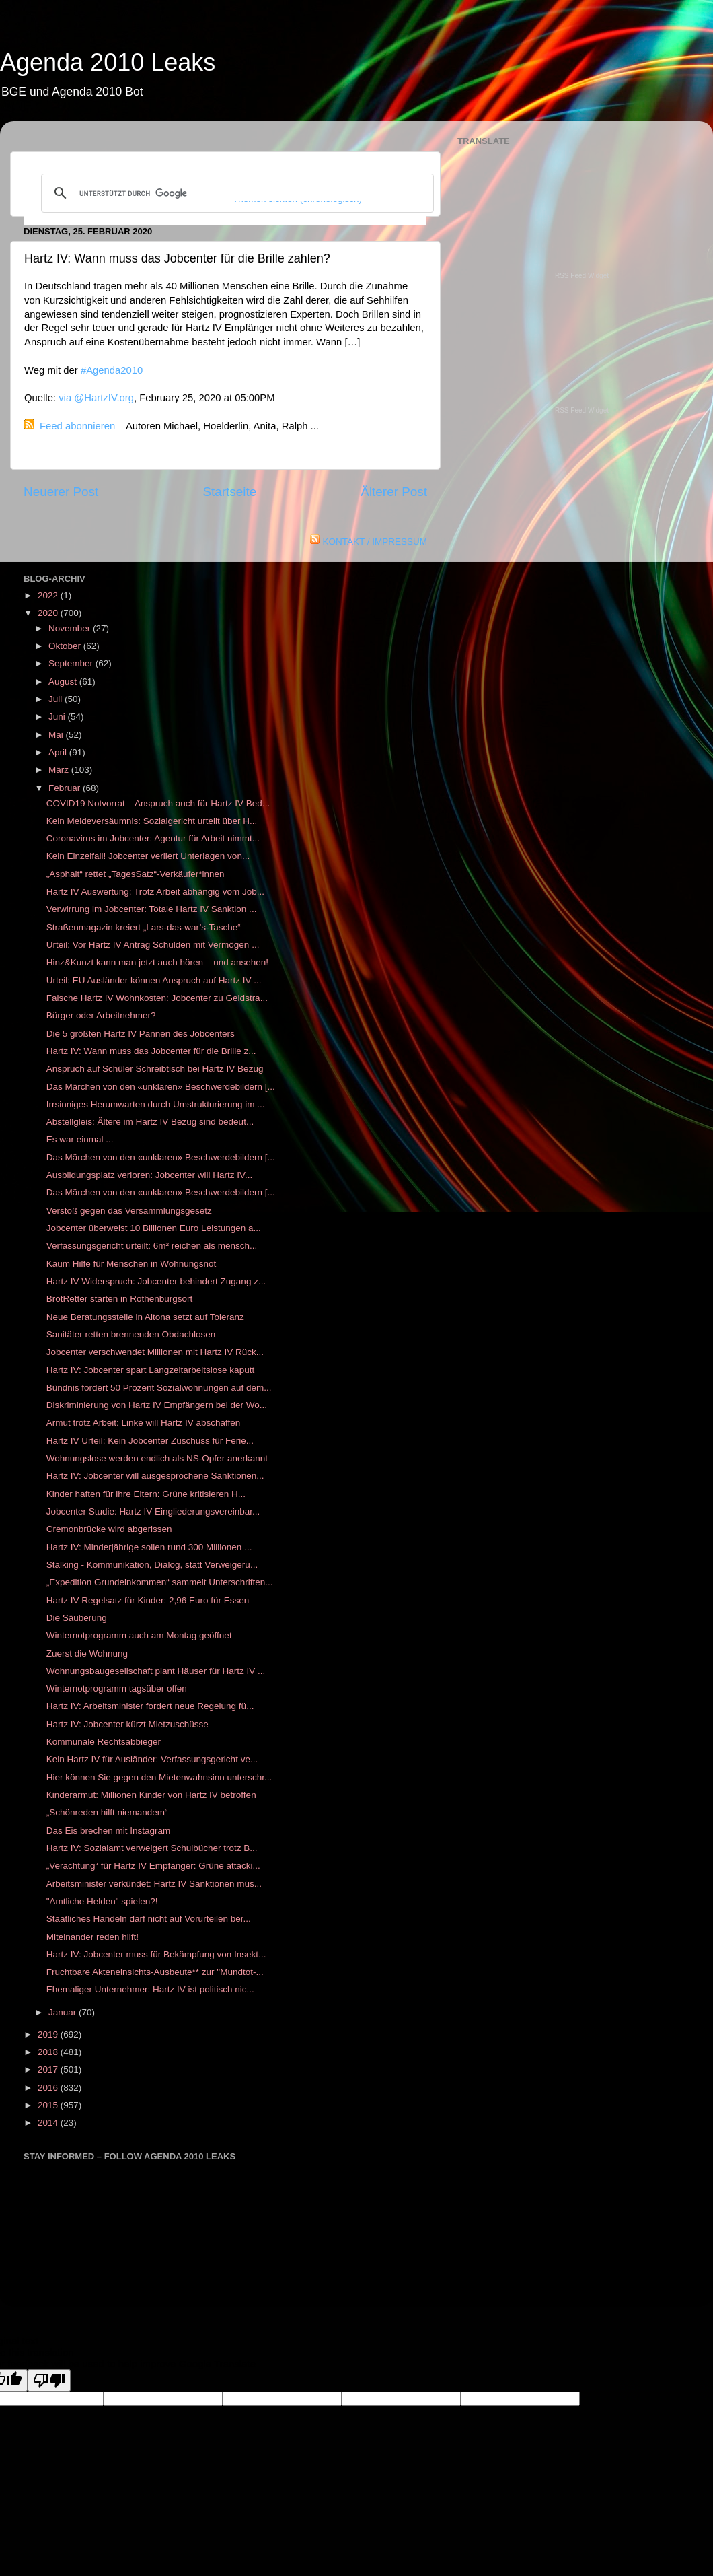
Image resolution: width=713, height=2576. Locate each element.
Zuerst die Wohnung (87, 1653)
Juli (56, 699)
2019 (49, 2034)
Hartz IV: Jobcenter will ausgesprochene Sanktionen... (155, 1476)
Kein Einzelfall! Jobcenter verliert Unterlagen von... (148, 856)
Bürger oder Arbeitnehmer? (101, 1015)
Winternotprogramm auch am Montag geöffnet (139, 1635)
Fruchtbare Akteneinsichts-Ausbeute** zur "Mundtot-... (155, 1972)
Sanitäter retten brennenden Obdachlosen (130, 1334)
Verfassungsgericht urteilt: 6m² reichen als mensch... (152, 1246)
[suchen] (235, 193)
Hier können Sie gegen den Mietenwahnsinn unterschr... (159, 1777)
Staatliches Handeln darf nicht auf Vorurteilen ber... (148, 1919)
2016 (49, 2088)
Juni (58, 716)
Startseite (229, 492)
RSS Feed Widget (582, 275)
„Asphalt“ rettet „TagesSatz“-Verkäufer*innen (135, 874)
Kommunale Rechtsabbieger (103, 1742)
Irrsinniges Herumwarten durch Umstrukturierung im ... (155, 1104)
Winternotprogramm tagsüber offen (116, 1688)
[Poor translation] (49, 2380)
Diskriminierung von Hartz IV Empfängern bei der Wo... (156, 1405)
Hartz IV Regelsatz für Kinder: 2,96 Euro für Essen (148, 1600)
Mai (57, 735)
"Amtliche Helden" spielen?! (102, 1901)
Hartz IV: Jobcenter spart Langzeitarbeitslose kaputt (150, 1370)
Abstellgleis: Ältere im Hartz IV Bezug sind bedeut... (150, 1122)
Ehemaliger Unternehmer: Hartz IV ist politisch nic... (150, 1989)
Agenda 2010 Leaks (107, 62)
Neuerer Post (61, 492)
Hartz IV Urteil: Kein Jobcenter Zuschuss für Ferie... (150, 1441)
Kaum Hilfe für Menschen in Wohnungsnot (131, 1264)
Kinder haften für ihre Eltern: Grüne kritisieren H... (146, 1494)
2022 (49, 595)
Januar (63, 2012)
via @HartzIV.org (96, 397)
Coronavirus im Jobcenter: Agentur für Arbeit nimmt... (153, 838)
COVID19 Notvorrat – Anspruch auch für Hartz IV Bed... (158, 803)
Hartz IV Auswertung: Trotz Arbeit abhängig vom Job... (155, 891)
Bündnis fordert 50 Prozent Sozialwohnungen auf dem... (159, 1388)
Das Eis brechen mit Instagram (108, 1830)
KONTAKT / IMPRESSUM (374, 541)
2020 (49, 613)
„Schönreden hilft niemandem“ (107, 1812)
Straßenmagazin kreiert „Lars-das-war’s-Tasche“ (143, 927)
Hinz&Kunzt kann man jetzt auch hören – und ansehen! (157, 962)
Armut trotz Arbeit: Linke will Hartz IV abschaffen (143, 1423)
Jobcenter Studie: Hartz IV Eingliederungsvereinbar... (153, 1511)
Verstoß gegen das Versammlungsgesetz (129, 1211)
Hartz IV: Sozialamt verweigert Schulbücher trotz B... (152, 1848)
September (72, 663)
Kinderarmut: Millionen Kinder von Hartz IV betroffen (151, 1795)
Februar (65, 788)
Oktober (65, 646)
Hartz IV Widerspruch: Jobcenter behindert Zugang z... (156, 1281)
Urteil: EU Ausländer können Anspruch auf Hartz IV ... (154, 980)
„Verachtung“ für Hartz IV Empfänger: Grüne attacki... (153, 1865)
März (59, 770)
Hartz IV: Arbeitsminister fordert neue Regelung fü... (150, 1706)
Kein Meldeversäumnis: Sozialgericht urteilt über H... (152, 821)
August (63, 681)
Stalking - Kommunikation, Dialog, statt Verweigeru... (152, 1565)
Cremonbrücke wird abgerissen (109, 1529)
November (70, 628)
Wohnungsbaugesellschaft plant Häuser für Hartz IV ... (155, 1671)
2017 (49, 2069)
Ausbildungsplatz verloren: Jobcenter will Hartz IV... (149, 1175)
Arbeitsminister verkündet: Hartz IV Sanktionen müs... (154, 1884)
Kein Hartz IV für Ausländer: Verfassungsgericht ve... (152, 1759)
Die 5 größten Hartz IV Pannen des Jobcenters (140, 1034)
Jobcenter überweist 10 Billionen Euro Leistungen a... (153, 1228)
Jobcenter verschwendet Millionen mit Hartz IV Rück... (155, 1352)
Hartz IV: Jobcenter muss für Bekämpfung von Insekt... (156, 1954)
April (58, 752)
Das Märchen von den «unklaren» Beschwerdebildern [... (160, 1087)
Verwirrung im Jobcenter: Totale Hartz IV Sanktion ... (151, 909)
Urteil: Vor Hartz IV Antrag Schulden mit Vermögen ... (153, 945)
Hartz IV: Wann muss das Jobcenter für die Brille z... (151, 1051)
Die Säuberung (76, 1618)
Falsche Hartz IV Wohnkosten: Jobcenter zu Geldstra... (157, 998)
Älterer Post (394, 492)
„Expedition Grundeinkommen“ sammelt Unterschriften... (159, 1582)
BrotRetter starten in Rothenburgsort (119, 1299)
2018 (49, 2052)
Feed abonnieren (77, 426)
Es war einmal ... (80, 1139)
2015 (49, 2105)
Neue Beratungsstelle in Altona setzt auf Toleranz (145, 1317)
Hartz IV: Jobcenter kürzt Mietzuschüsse (127, 1724)
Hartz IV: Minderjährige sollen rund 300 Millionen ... (149, 1547)
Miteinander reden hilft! (92, 1937)
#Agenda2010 (112, 370)
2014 (49, 2123)
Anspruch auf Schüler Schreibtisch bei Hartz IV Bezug (155, 1069)
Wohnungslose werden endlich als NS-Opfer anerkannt (157, 1458)
